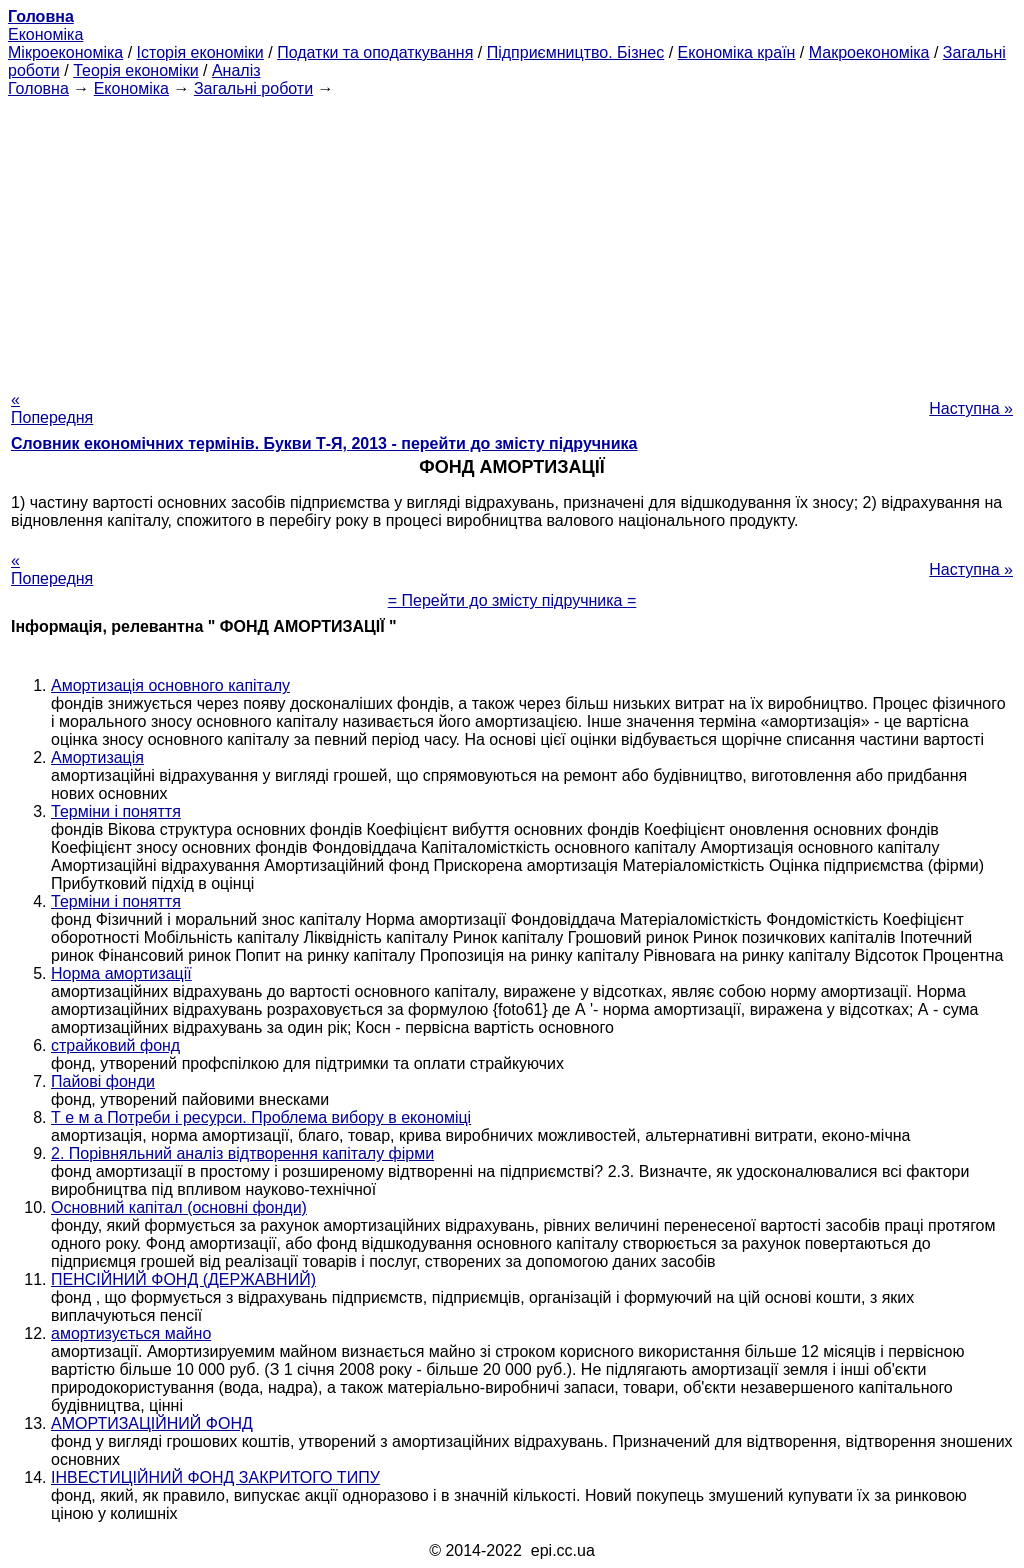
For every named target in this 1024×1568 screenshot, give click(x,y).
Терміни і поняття (116, 811)
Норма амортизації (121, 973)
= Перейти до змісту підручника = (512, 600)
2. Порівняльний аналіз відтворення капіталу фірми (242, 1153)
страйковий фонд (115, 1045)
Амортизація (97, 757)
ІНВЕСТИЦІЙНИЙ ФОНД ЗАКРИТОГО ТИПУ (215, 1477)
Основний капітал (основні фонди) (179, 1207)
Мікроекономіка (65, 52)
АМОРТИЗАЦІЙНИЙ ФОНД (152, 1423)
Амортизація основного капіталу (170, 685)
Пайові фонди (103, 1081)
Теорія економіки (135, 70)
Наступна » (971, 408)
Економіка (45, 34)
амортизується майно (131, 1333)
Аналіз (236, 70)
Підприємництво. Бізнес (576, 52)
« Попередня (52, 408)
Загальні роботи (253, 88)
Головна (38, 88)
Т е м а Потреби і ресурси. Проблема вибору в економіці (261, 1117)
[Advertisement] (512, 238)
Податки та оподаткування (375, 52)
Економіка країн (737, 52)
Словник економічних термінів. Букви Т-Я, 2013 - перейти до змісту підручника (324, 443)
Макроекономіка (869, 52)
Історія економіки (200, 52)
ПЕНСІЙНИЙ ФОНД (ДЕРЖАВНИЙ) (183, 1279)
